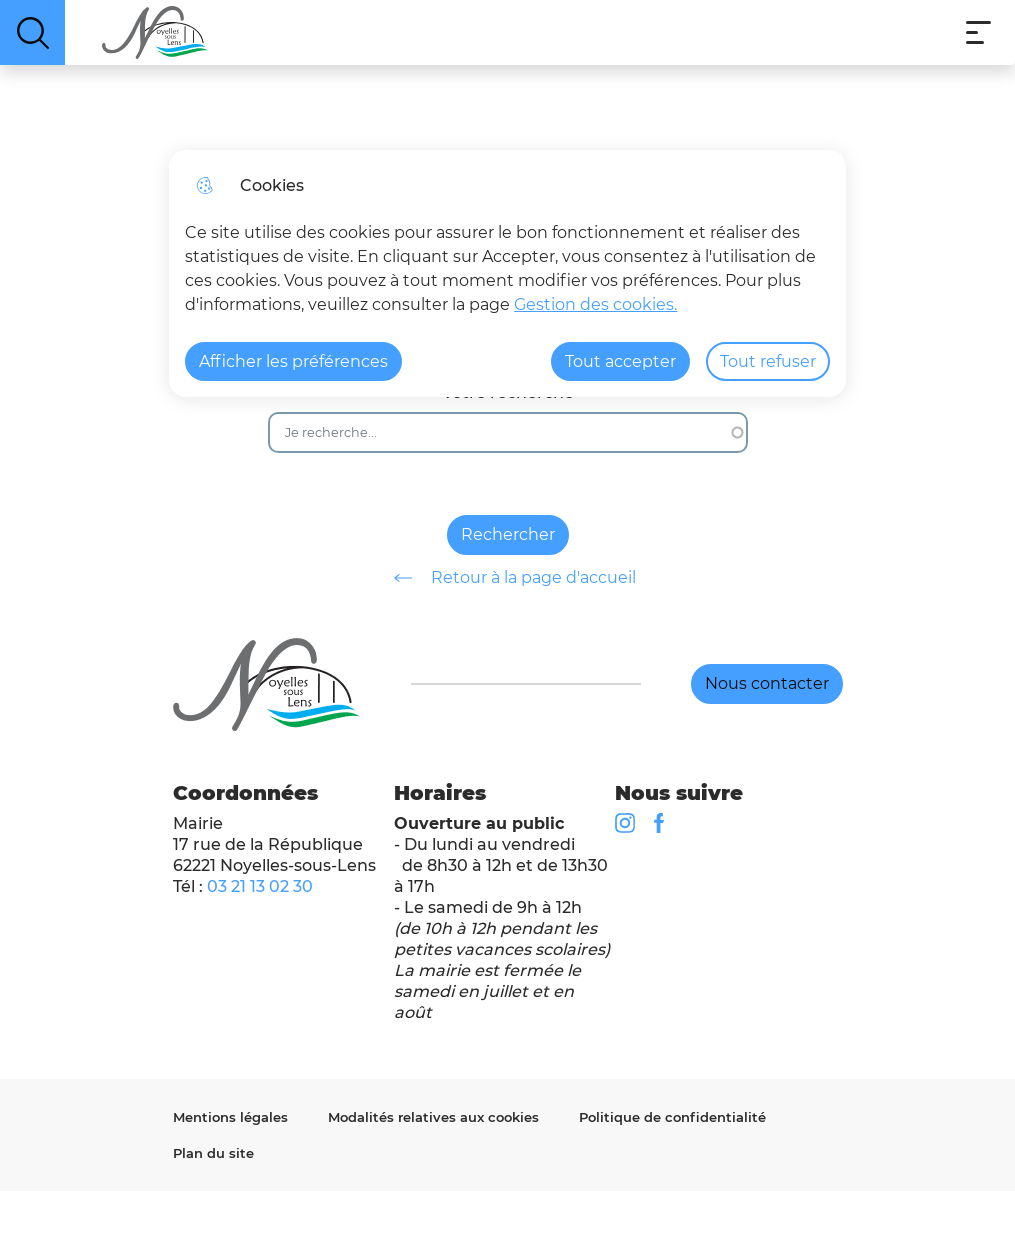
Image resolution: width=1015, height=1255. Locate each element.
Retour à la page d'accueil (508, 578)
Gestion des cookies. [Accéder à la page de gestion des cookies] (595, 304)
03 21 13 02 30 (260, 886)
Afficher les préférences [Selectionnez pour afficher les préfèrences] (293, 361)
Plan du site (213, 1153)
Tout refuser (768, 361)
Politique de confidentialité (672, 1117)
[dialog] (507, 273)
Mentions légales (230, 1117)
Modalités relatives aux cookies (433, 1117)
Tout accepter (620, 361)
